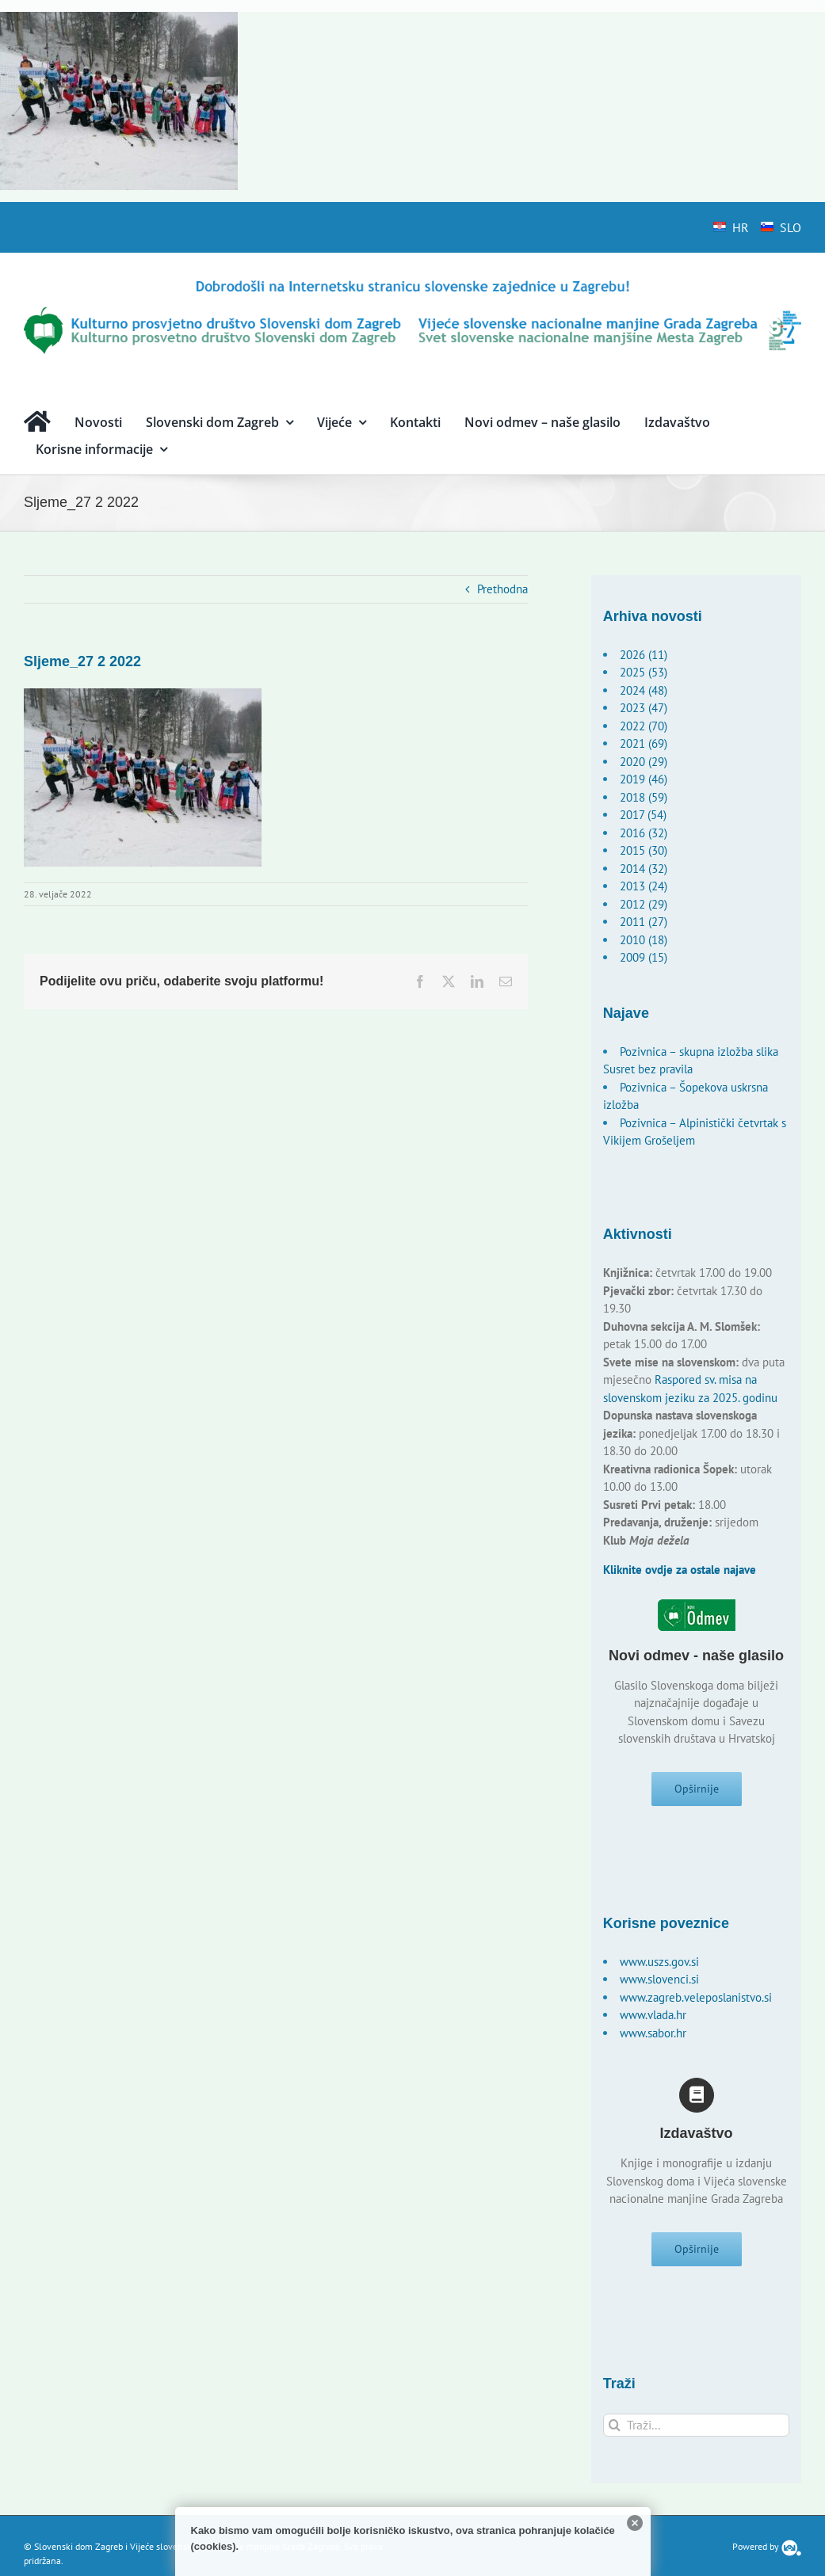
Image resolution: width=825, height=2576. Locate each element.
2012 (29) (643, 904)
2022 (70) (643, 726)
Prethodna (502, 588)
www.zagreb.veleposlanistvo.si (696, 2003)
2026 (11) (643, 654)
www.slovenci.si (659, 1985)
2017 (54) (643, 814)
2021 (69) (643, 743)
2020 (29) (643, 761)
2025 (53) (643, 672)
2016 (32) (643, 832)
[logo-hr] (412, 283)
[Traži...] (696, 2437)
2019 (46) (643, 779)
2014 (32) (643, 868)
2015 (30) (643, 850)
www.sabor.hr (653, 2039)
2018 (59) (643, 797)
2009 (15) (643, 957)
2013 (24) (643, 886)
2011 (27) (643, 921)
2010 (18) (643, 939)
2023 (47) (643, 707)
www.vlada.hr (653, 2021)
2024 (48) (643, 690)
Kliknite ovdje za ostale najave (679, 1569)
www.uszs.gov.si (659, 1968)
